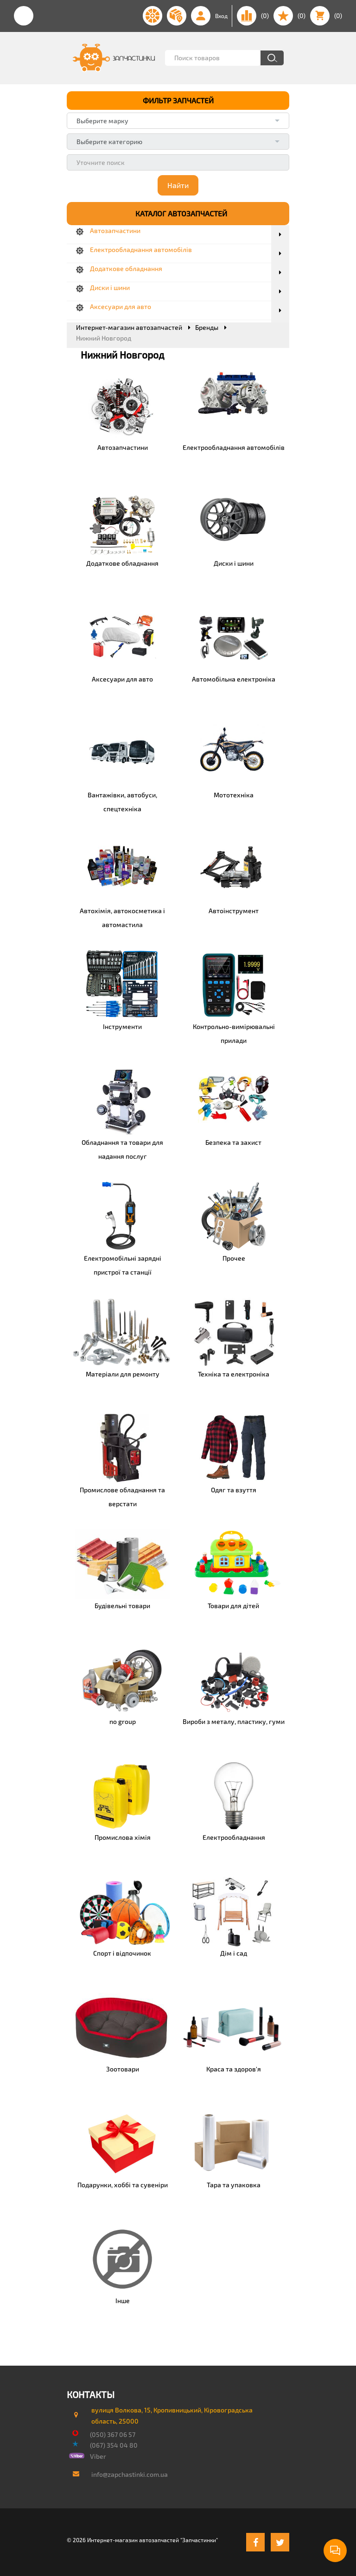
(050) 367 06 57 (112, 2434)
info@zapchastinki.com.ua (129, 2474)
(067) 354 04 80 (114, 2445)
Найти (178, 185)
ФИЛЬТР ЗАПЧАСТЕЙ (178, 99)
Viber (98, 2456)
